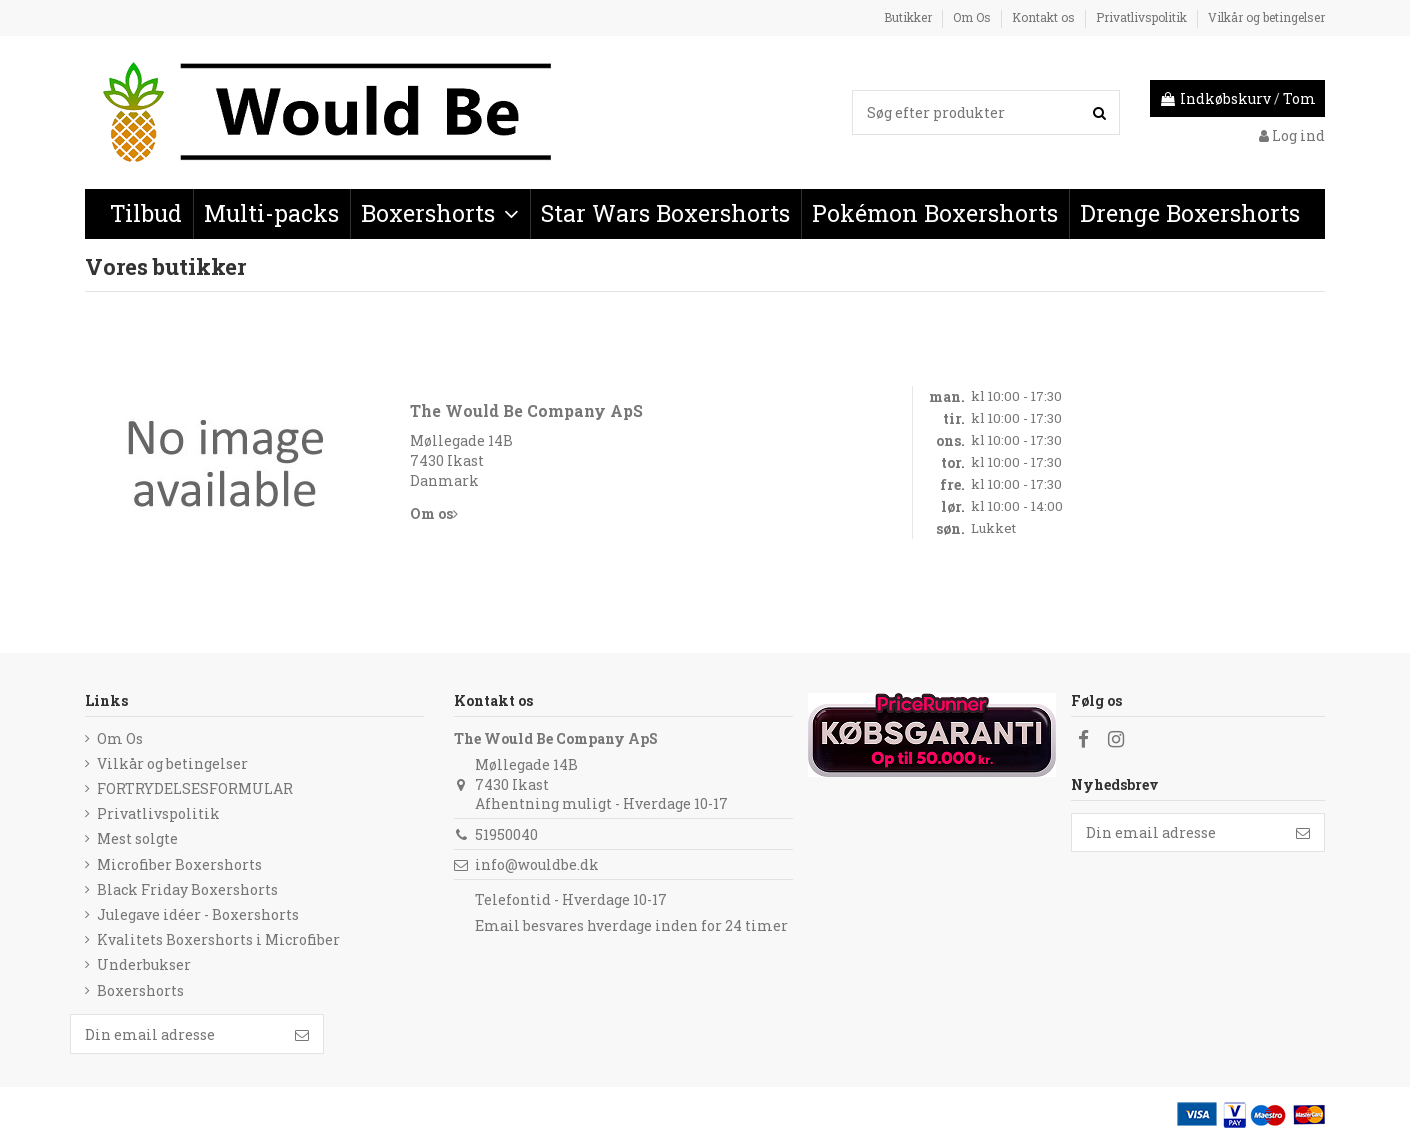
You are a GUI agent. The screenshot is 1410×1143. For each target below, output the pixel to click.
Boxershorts (140, 990)
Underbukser (144, 964)
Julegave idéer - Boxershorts (198, 914)
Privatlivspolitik (1143, 17)
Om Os (973, 17)
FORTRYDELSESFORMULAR (195, 788)
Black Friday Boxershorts (187, 889)
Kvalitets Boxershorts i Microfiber (218, 939)
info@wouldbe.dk (537, 864)
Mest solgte (137, 838)
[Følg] (1303, 833)
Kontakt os (1045, 17)
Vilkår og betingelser (1266, 17)
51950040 (506, 834)
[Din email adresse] (1177, 833)
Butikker (909, 17)
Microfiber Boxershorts (179, 864)
